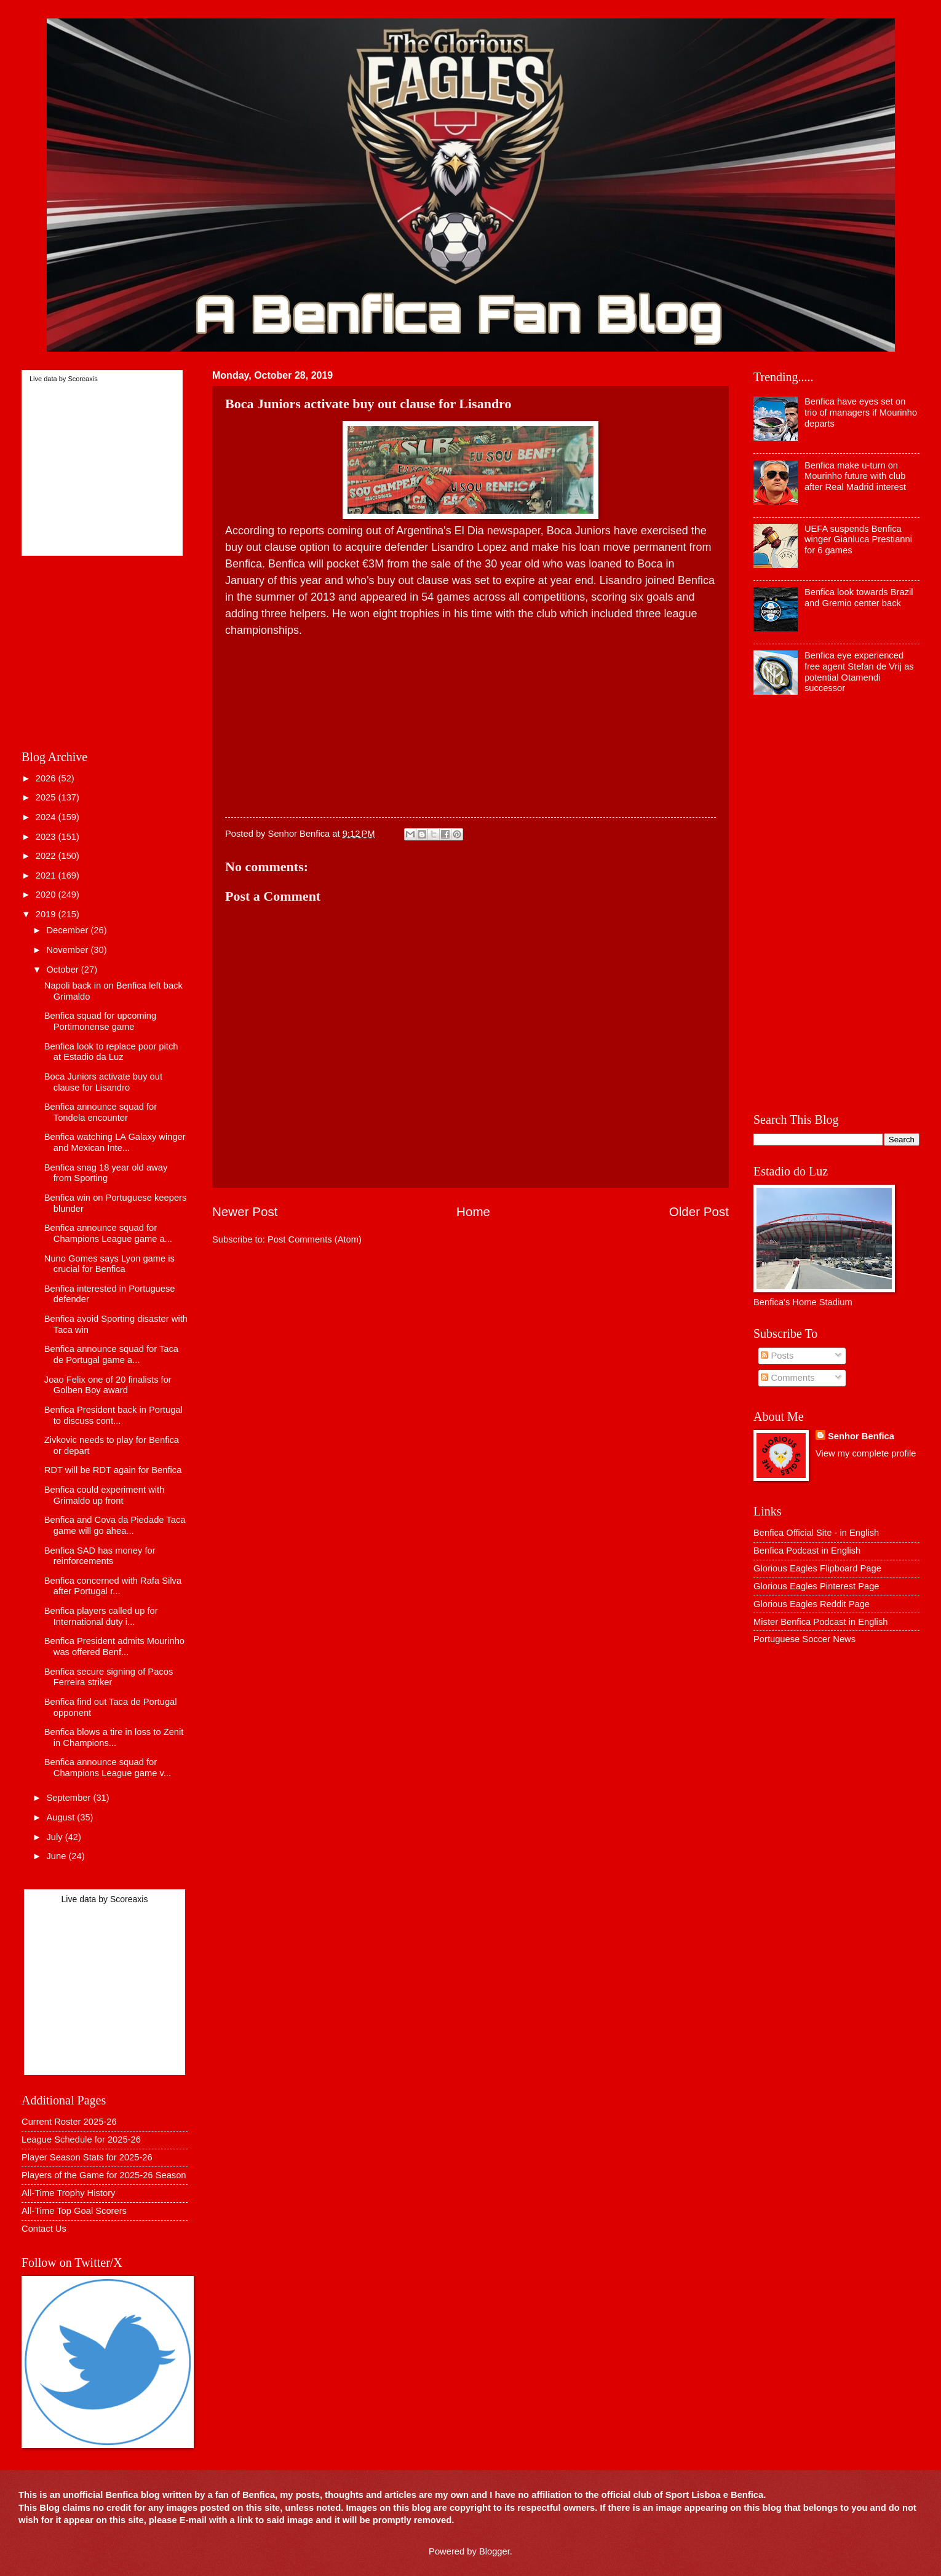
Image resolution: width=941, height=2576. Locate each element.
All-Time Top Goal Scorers (74, 2211)
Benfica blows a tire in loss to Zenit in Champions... (114, 1737)
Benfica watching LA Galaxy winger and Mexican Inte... (115, 1142)
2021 (47, 875)
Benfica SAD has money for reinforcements (100, 1556)
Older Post (699, 1211)
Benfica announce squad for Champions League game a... (108, 1233)
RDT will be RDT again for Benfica (113, 1470)
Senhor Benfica (861, 1436)
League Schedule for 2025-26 (81, 2139)
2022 (47, 856)
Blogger (494, 2551)
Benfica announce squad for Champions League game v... (107, 1767)
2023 (47, 837)
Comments (787, 1378)
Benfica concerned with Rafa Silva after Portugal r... (112, 1586)
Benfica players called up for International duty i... (101, 1616)
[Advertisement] (470, 725)
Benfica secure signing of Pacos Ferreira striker (108, 1677)
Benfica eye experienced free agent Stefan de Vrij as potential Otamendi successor (859, 671)
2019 (47, 914)
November (68, 950)
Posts (777, 1356)
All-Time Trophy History (68, 2193)
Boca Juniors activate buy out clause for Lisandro (103, 1082)
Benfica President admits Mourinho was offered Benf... (114, 1646)
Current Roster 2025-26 (69, 2122)
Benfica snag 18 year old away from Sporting (105, 1173)
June (57, 1856)
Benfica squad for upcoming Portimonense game (100, 1021)
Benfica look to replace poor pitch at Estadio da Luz (111, 1051)
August (61, 1817)
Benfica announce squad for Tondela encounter (100, 1112)
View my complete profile (866, 1453)
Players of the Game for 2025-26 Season (104, 2175)
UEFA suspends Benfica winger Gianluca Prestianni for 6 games (858, 539)
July (55, 1837)
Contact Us (44, 2229)
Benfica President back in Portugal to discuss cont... (113, 1415)
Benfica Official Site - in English (816, 1533)
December (68, 930)
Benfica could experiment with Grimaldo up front (104, 1495)
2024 (47, 817)
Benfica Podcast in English (806, 1550)
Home (473, 1211)
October (63, 969)
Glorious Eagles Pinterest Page (816, 1586)
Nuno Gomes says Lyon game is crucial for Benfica (109, 1264)
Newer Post (244, 1211)
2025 (47, 797)
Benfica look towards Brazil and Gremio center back (858, 597)
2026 (47, 778)
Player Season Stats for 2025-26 (87, 2157)
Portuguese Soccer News (804, 1639)
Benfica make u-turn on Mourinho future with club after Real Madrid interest (855, 476)
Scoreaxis (82, 378)
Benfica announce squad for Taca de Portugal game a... (111, 1354)
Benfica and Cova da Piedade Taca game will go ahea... (115, 1525)
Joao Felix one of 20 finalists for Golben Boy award (108, 1385)
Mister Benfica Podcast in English (820, 1622)
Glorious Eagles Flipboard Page (817, 1568)
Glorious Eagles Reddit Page (811, 1604)
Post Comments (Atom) (315, 1239)
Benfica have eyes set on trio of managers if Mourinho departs (860, 412)
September (69, 1798)
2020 (47, 894)
